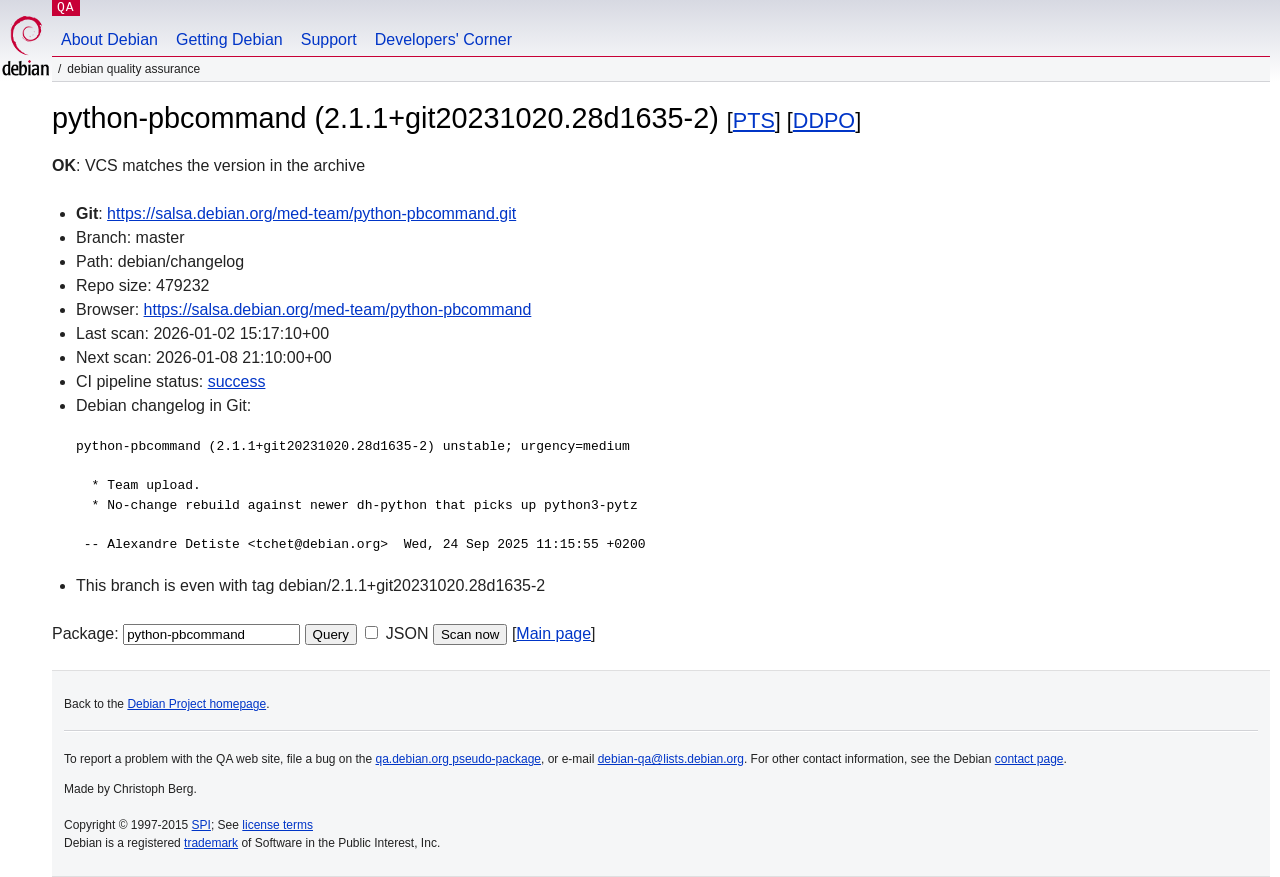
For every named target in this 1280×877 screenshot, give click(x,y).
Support (329, 39)
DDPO (824, 120)
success (237, 381)
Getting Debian (229, 39)
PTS (754, 120)
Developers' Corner (443, 39)
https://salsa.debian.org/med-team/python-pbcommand (338, 309)
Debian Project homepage (196, 704)
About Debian (109, 39)
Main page (553, 633)
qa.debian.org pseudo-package (458, 759)
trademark (211, 843)
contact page (1029, 759)
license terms (277, 825)
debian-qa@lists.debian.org (671, 759)
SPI (201, 825)
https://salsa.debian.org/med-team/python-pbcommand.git (311, 213)
